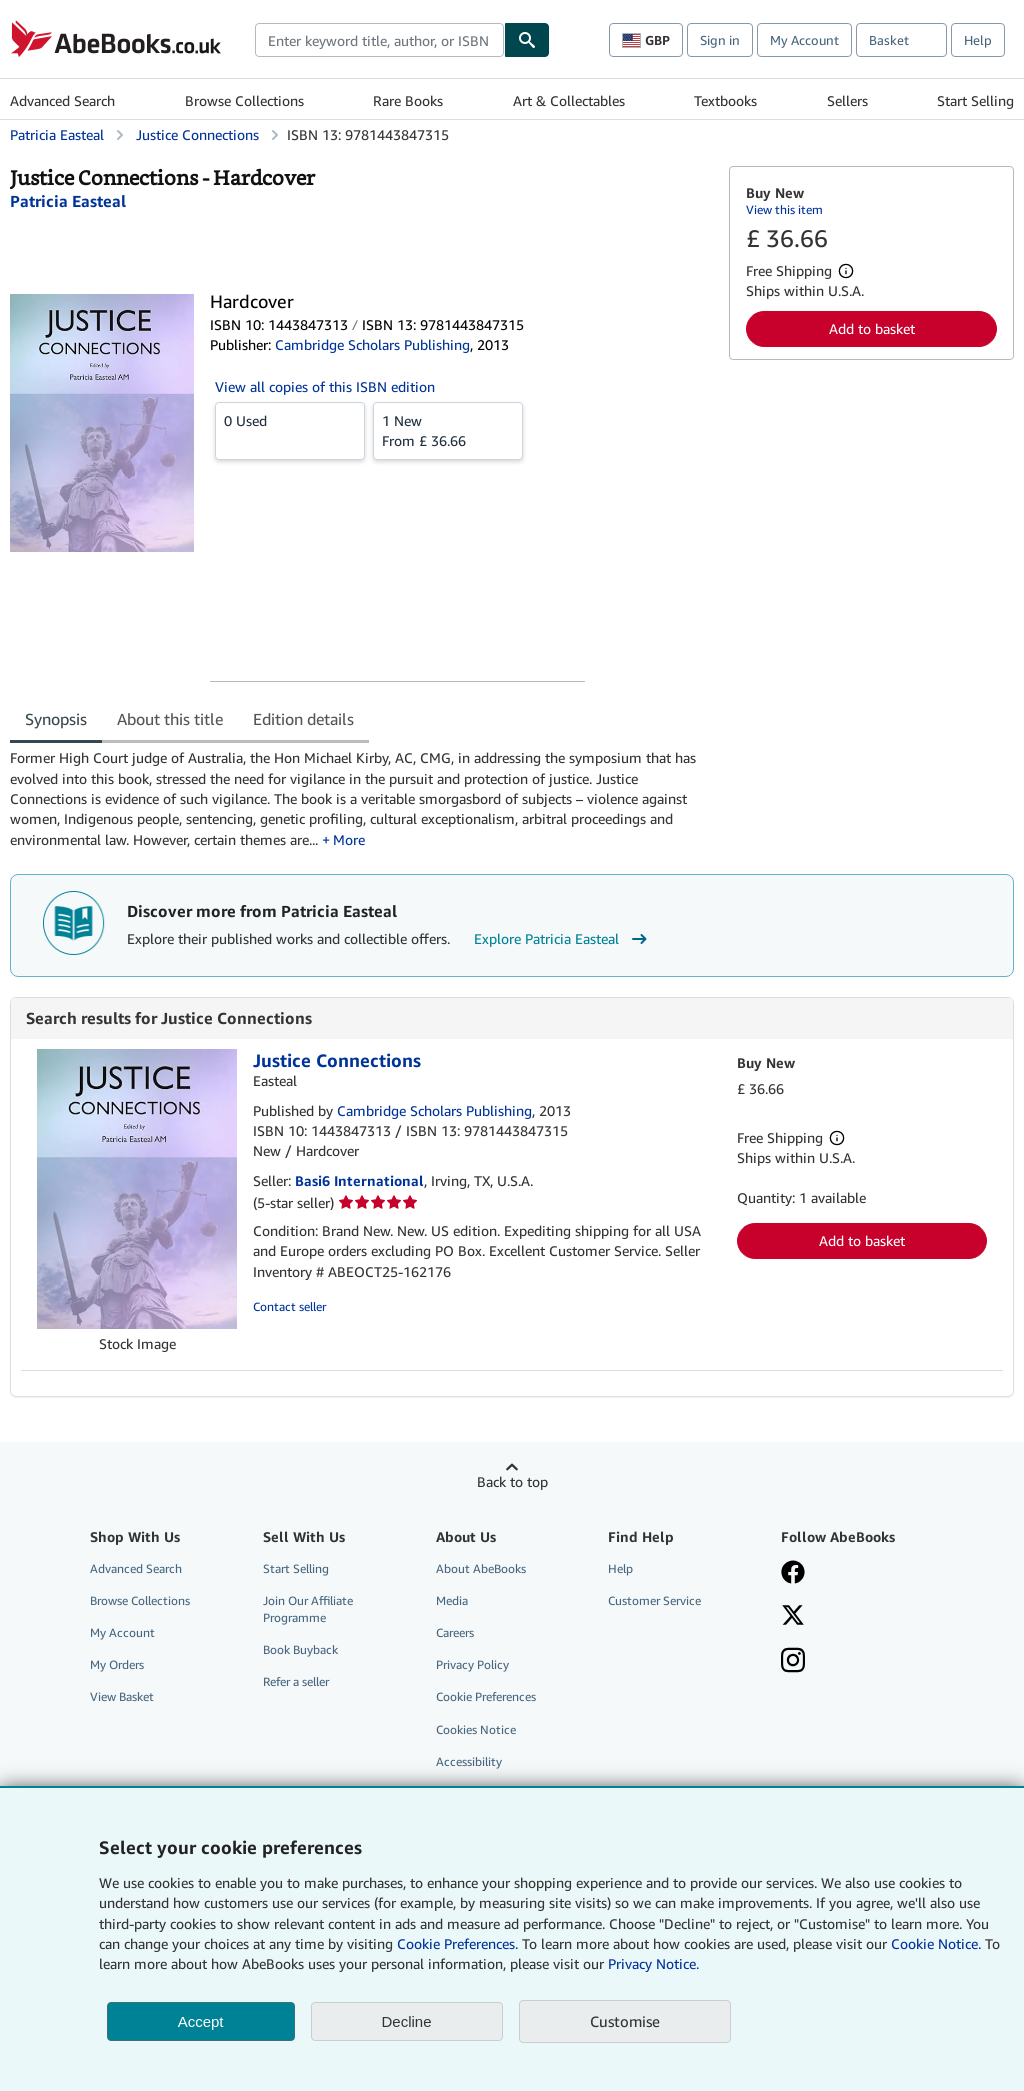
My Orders (117, 1664)
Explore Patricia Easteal (563, 939)
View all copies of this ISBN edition (325, 386)
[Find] (527, 40)
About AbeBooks (481, 1568)
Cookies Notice (476, 1729)
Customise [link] (625, 2021)
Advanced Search (62, 100)
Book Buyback (300, 1649)
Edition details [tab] (303, 719)
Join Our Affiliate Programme (308, 1609)
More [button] (349, 839)
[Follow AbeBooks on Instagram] (793, 1662)
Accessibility (469, 1761)
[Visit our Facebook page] (793, 1574)
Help (978, 40)
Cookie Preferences (486, 1696)
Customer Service (654, 1600)
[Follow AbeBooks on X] (793, 1617)
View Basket (122, 1696)
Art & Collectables (569, 100)
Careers (455, 1632)
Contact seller (289, 1306)
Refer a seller (296, 1681)
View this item (784, 209)
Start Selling (975, 100)
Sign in (720, 40)
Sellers (847, 100)
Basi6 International (359, 1180)
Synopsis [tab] (56, 719)
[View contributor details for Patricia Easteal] (68, 201)
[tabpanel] (361, 798)
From (448, 430)
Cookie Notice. (936, 1943)
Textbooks (725, 100)
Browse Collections (244, 100)
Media (452, 1600)
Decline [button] (407, 2021)
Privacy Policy (472, 1664)
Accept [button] (201, 2021)
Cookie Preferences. (457, 1943)
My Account (804, 40)
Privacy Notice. (653, 1963)
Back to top (512, 1481)
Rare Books (408, 100)
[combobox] (379, 40)
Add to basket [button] (872, 328)
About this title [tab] (170, 719)
